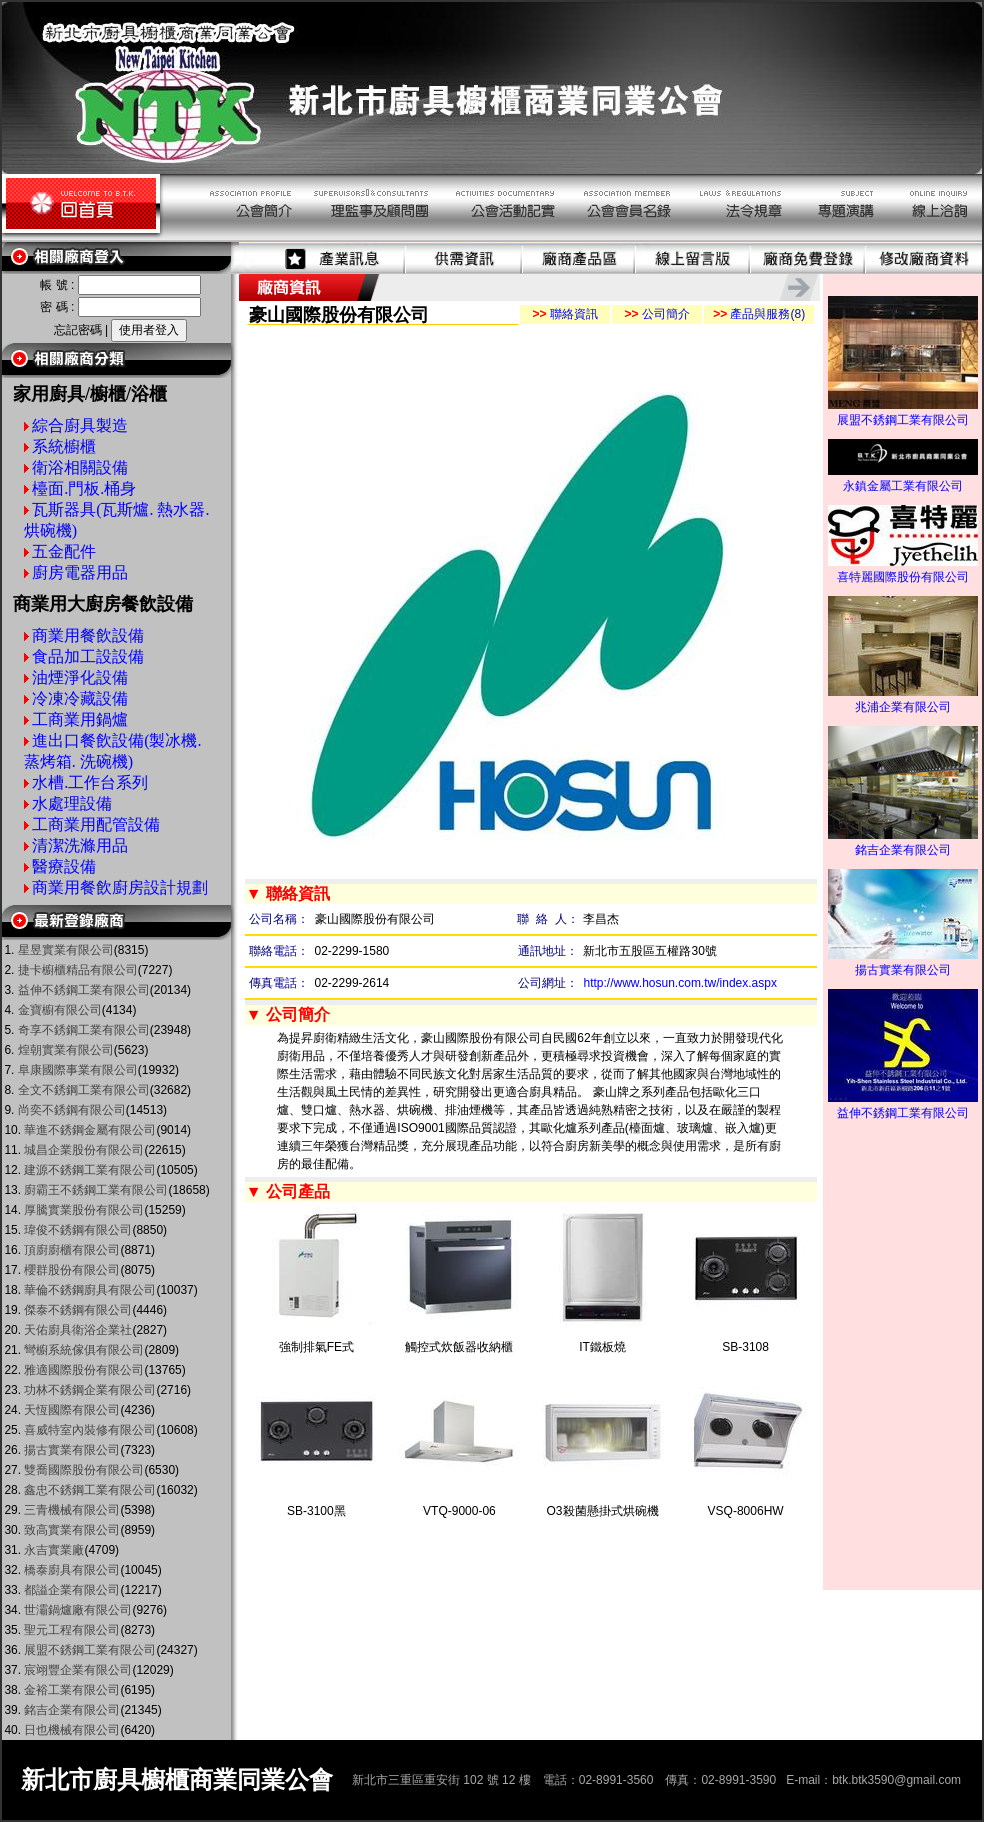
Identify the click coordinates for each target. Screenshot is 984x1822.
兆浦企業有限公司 (903, 701)
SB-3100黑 (316, 1511)
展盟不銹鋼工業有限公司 (903, 414)
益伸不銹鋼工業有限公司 (903, 1107)
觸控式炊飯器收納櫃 (459, 1347)
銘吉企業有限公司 (903, 844)
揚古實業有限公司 (903, 964)
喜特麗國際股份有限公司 (903, 571)
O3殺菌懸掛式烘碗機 (603, 1511)
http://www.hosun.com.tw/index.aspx (679, 983)
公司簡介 (656, 314)
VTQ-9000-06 (459, 1511)
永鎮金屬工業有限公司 (903, 480)
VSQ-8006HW (746, 1511)
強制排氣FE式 (316, 1347)
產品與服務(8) (759, 314)
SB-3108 (745, 1347)
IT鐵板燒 (602, 1347)
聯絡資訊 (564, 314)
